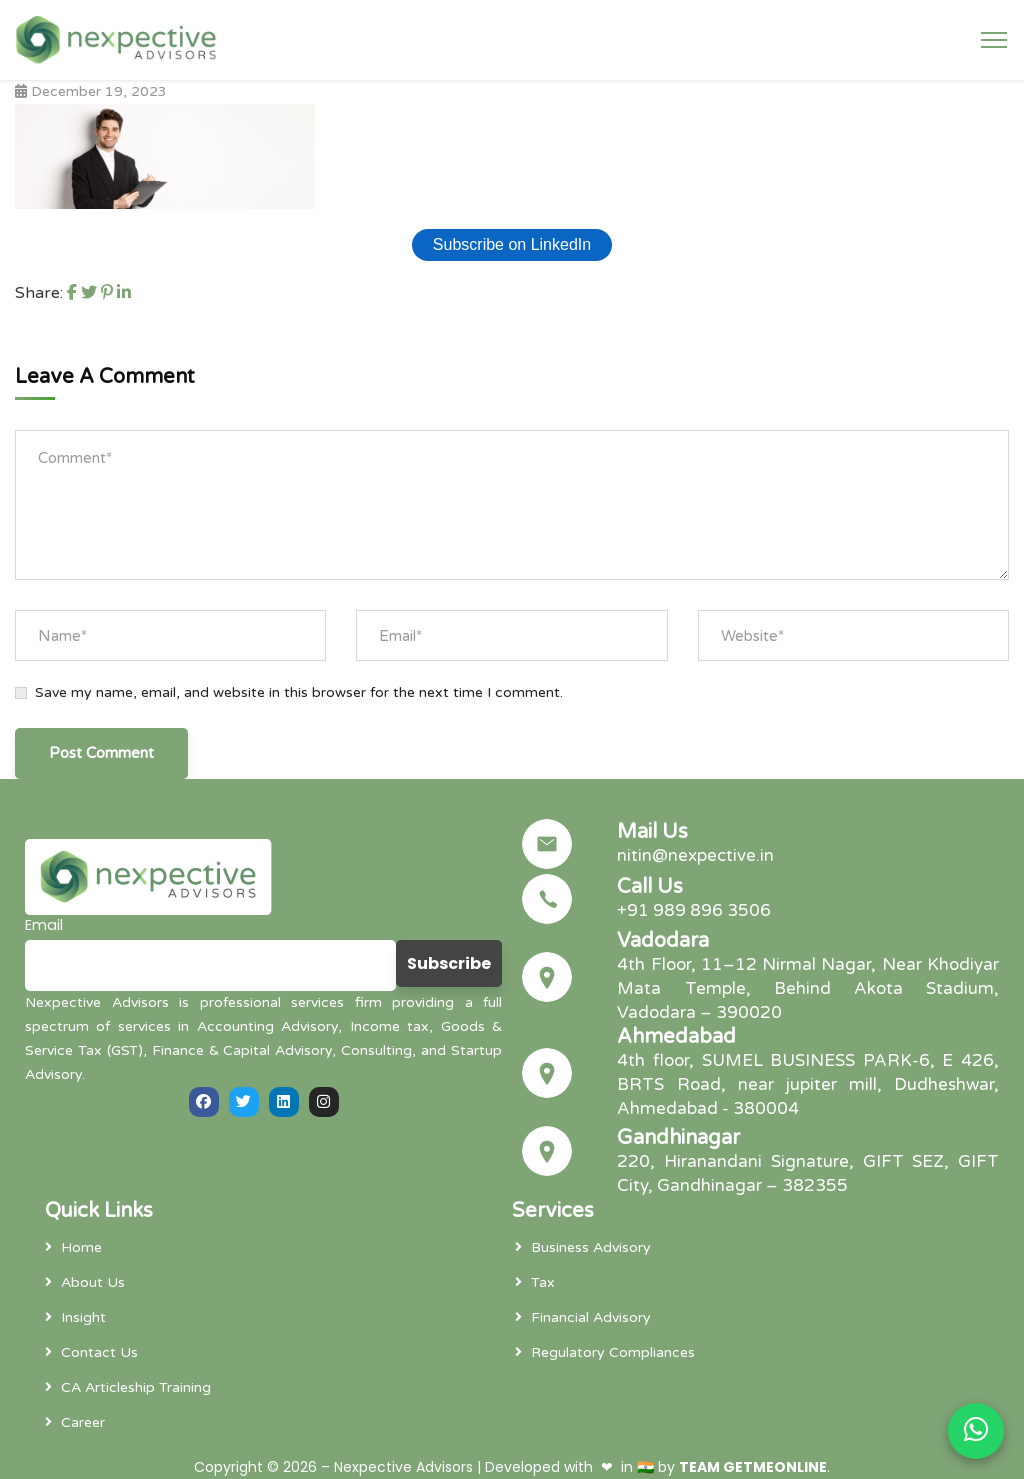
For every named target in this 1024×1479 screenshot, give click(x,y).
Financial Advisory (591, 1317)
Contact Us (99, 1352)
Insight (83, 1317)
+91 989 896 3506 (694, 910)
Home (81, 1247)
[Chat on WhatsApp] (976, 1431)
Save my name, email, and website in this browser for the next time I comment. (299, 692)
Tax (543, 1282)
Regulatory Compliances (613, 1352)
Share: (39, 293)
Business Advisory (591, 1247)
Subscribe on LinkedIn (512, 244)
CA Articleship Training (136, 1387)
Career (83, 1422)
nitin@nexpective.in (695, 855)
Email (44, 925)
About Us (93, 1282)
